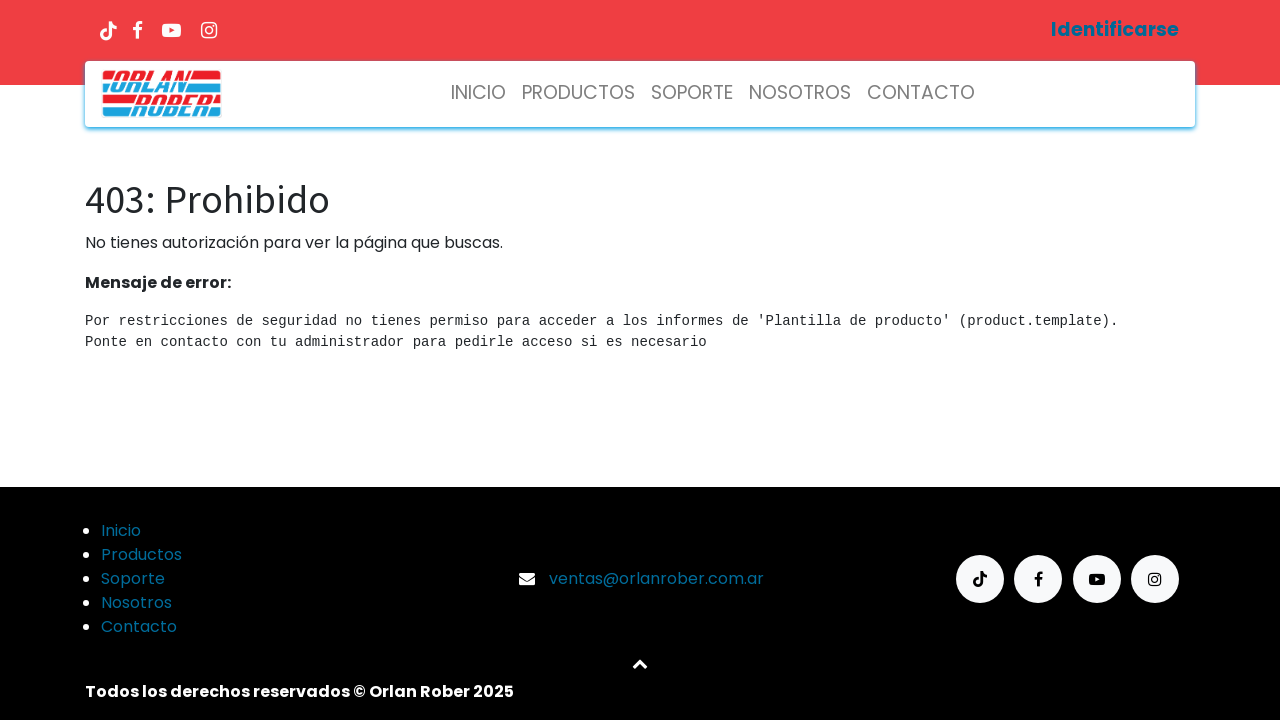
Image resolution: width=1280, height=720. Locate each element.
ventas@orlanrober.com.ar (656, 578)
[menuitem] (478, 93)
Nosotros (136, 602)
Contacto (139, 626)
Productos (141, 554)
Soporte (133, 578)
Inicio (121, 530)
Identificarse (1115, 29)
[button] (640, 663)
